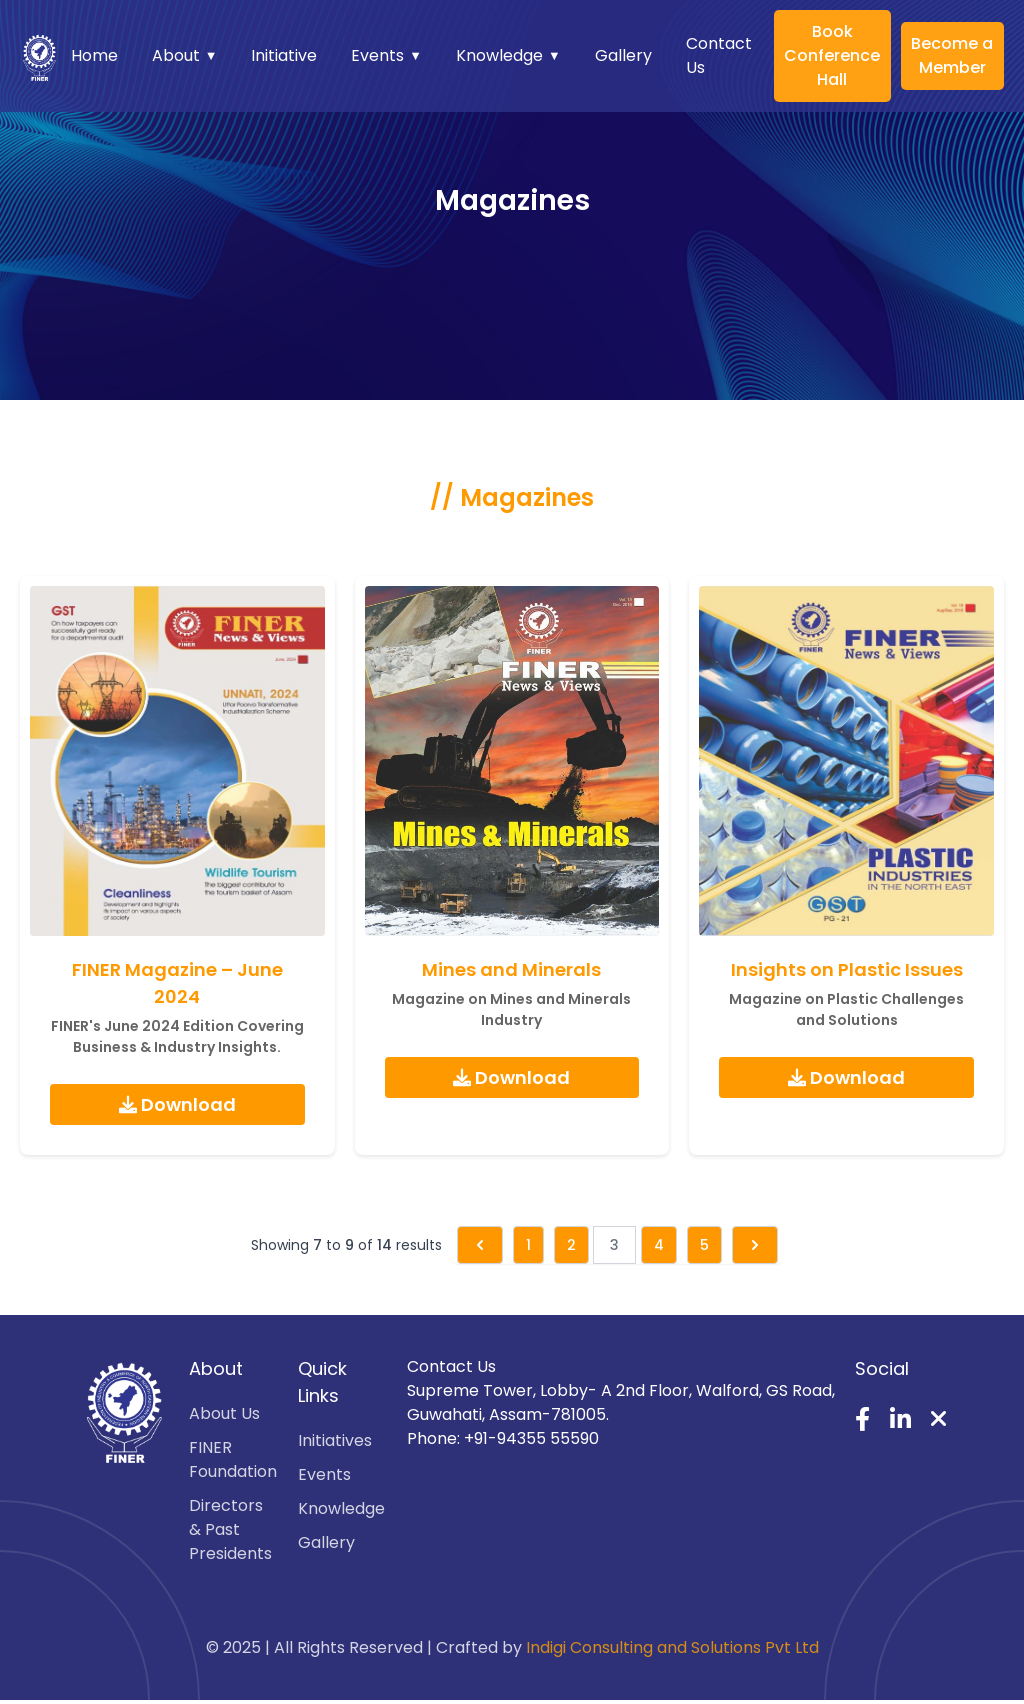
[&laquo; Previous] (480, 1245)
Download (177, 1104)
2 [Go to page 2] (571, 1245)
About (185, 55)
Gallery (623, 55)
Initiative (284, 55)
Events (386, 55)
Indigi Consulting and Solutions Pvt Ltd (672, 1647)
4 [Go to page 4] (659, 1245)
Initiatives (335, 1440)
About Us (224, 1413)
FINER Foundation (233, 1459)
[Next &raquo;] (755, 1245)
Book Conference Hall (832, 55)
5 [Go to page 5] (704, 1245)
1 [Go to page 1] (528, 1245)
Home (94, 55)
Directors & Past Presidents (230, 1529)
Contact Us (719, 55)
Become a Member (952, 55)
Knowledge (508, 55)
